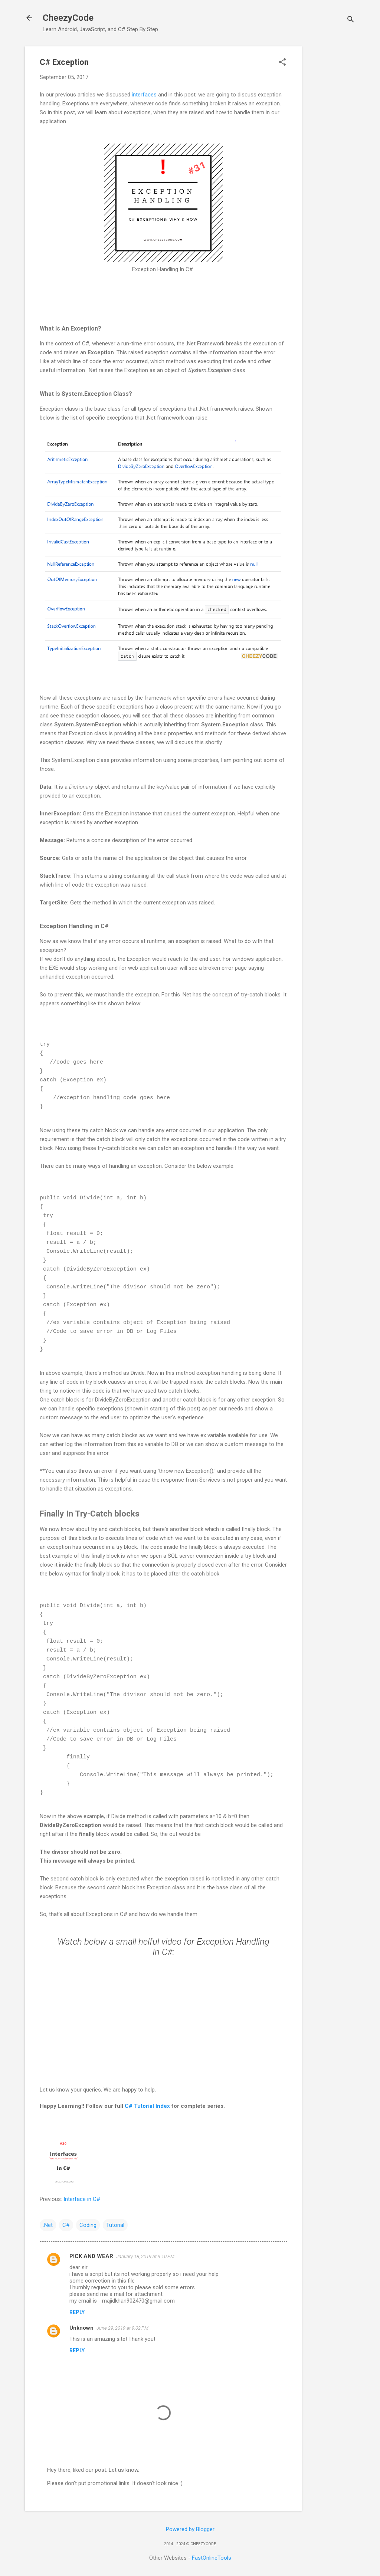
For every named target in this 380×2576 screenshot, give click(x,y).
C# (66, 2225)
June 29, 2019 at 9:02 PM (122, 2328)
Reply (77, 2312)
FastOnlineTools (211, 2557)
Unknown (81, 2327)
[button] (282, 63)
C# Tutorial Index (147, 2106)
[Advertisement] (331, 157)
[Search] (350, 20)
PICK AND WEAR (91, 2256)
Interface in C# (81, 2199)
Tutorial (115, 2225)
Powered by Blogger (190, 2529)
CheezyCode (68, 18)
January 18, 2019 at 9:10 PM (145, 2256)
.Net (48, 2225)
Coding (87, 2225)
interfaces (144, 94)
